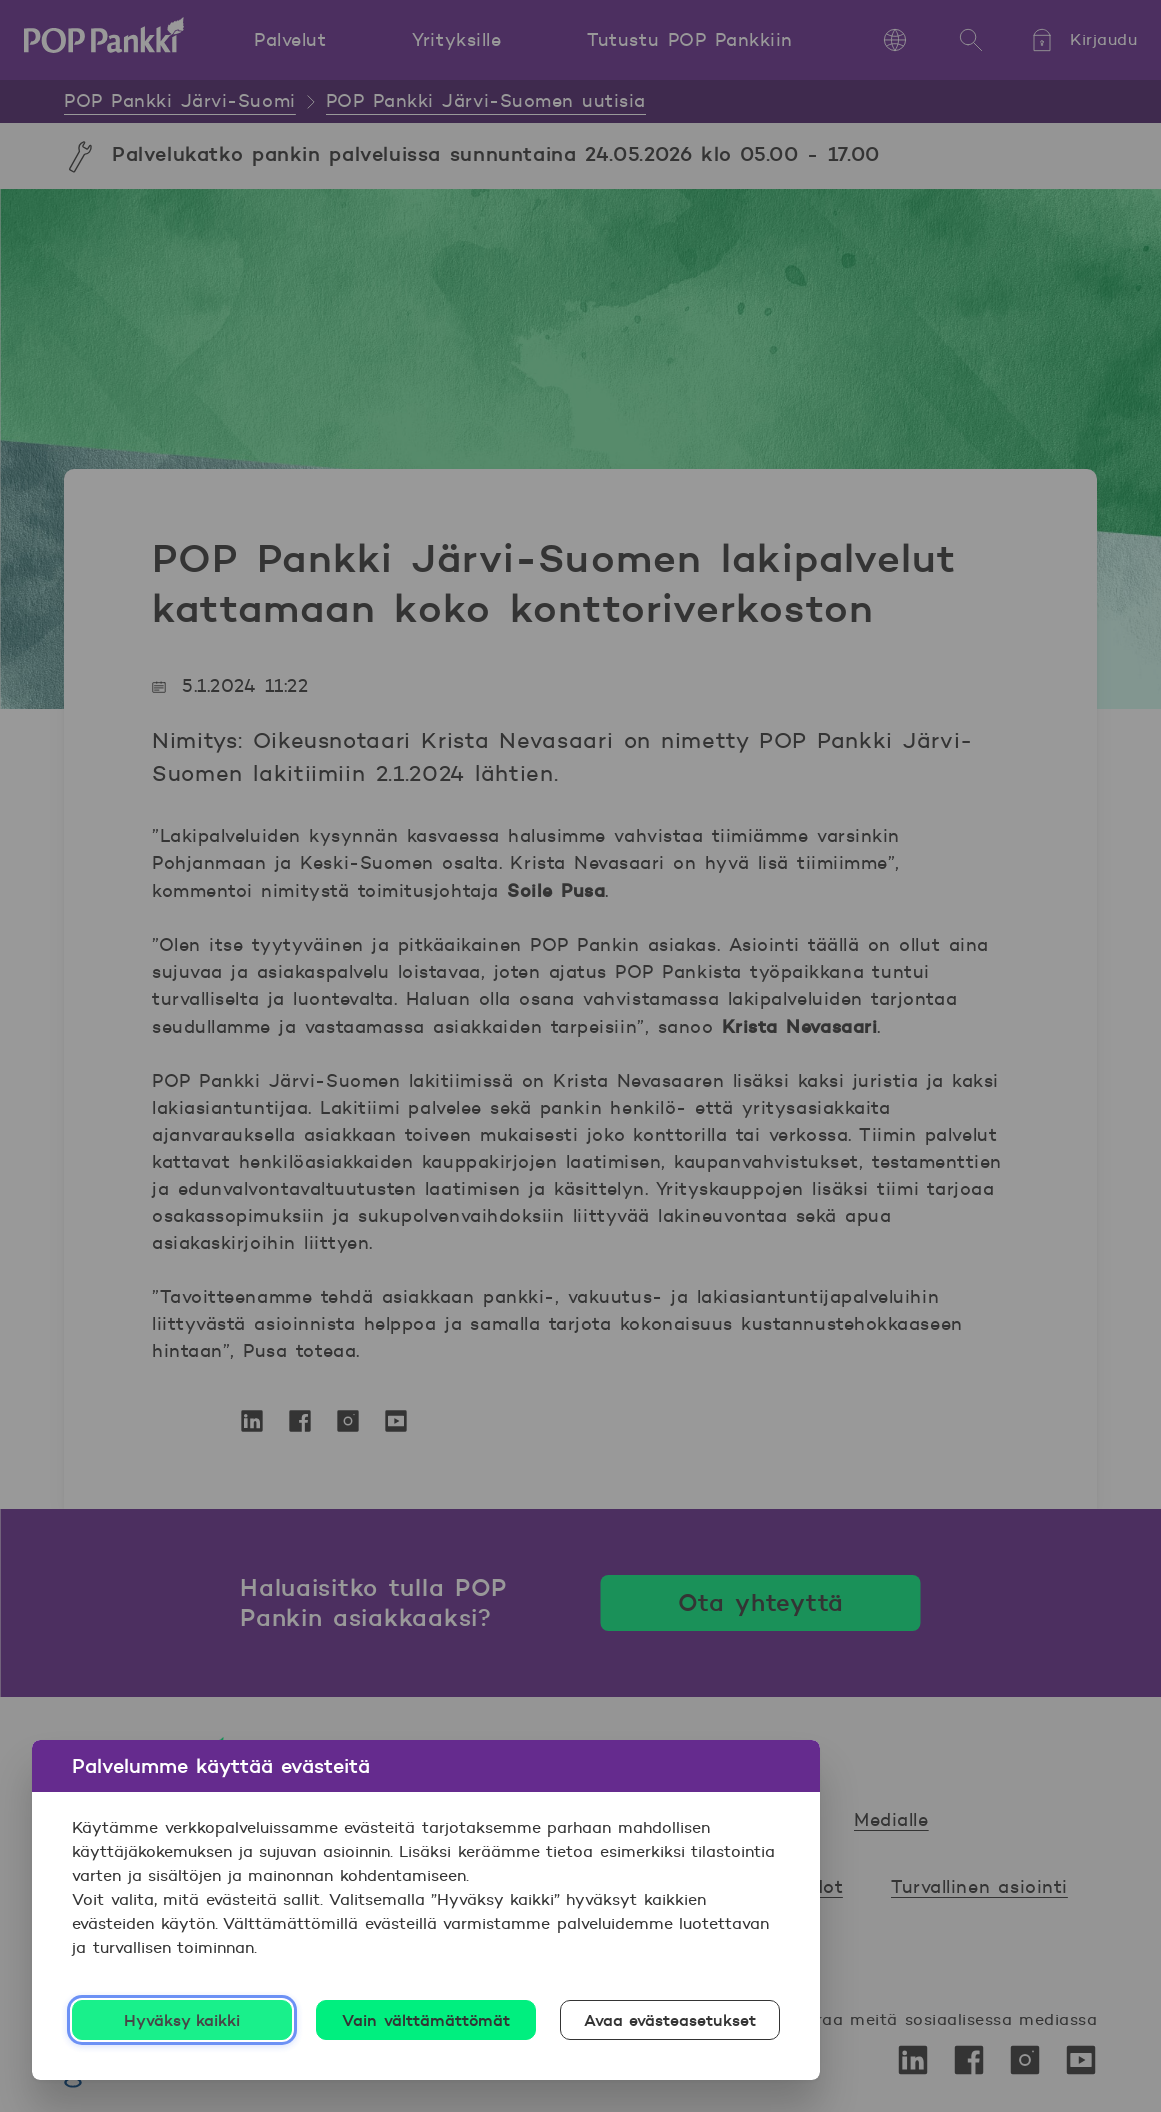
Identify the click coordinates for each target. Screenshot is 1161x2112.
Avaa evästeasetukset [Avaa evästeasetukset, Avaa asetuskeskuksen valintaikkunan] (670, 2020)
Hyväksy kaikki (182, 2020)
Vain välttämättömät (426, 2020)
